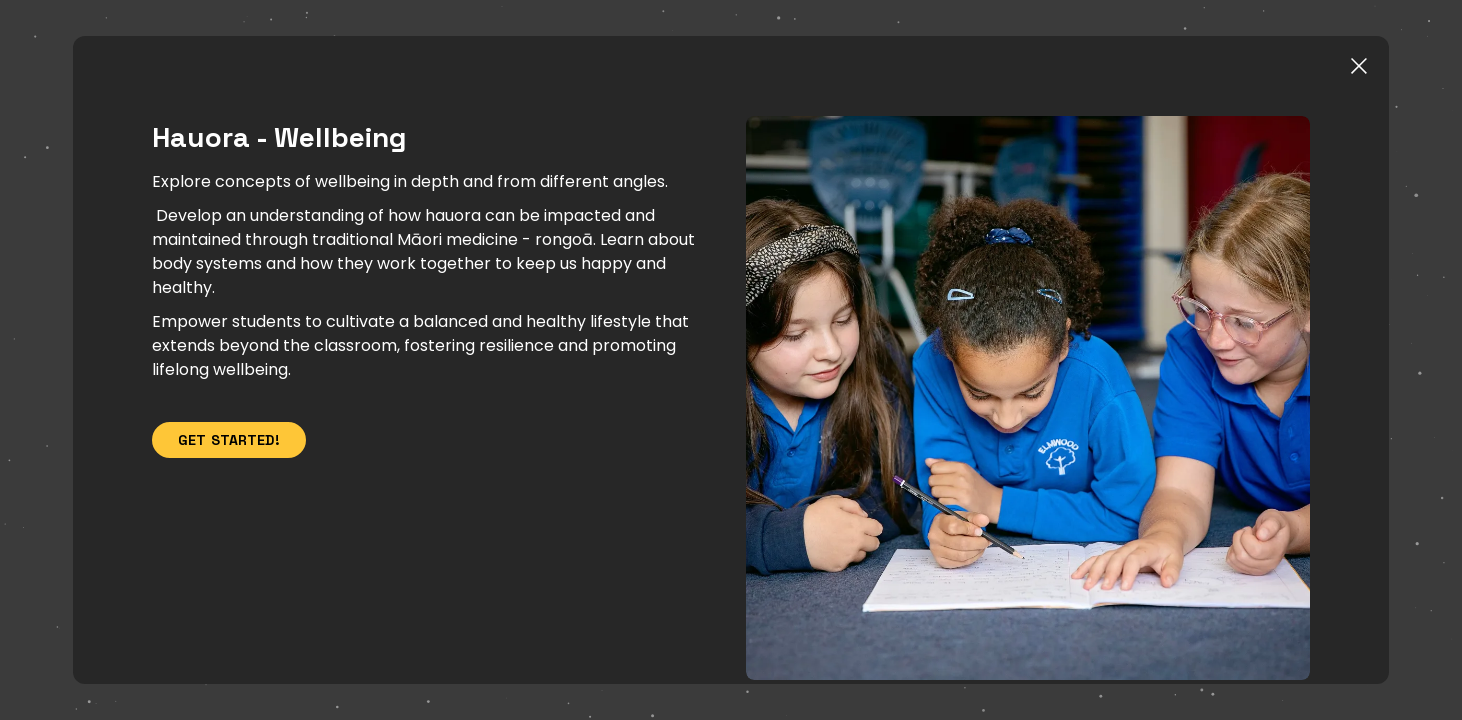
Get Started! (253, 455)
